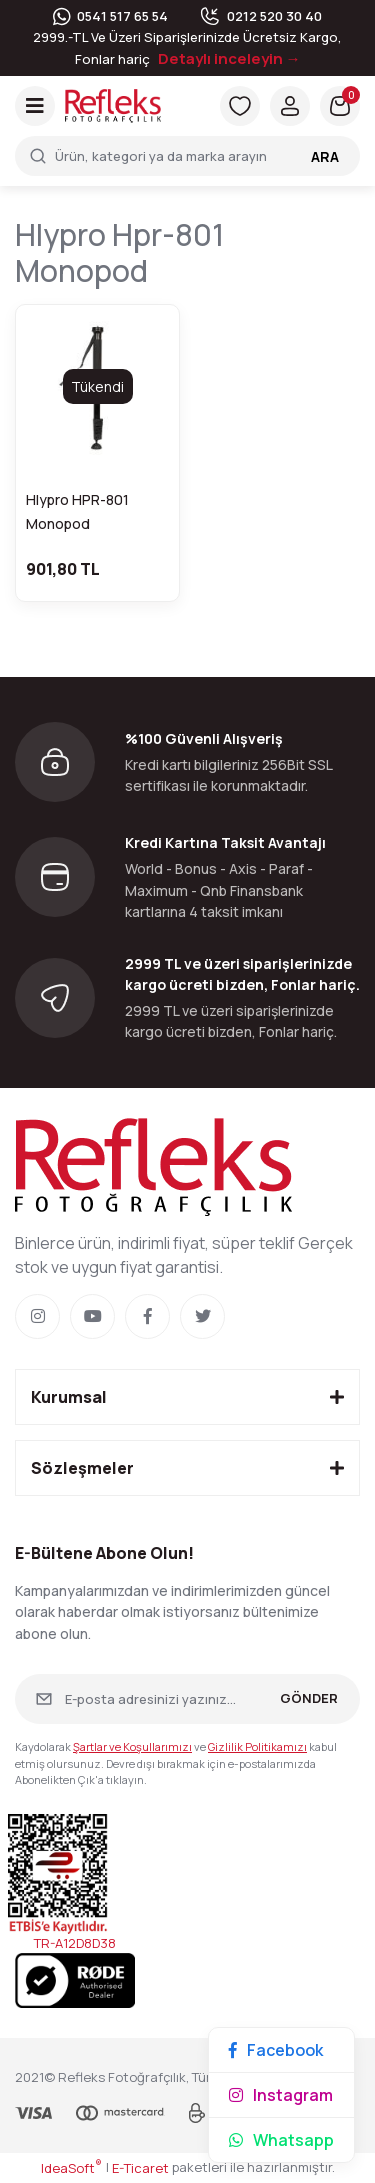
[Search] (187, 156)
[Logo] (113, 105)
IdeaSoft (71, 2168)
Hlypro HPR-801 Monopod (77, 511)
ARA (325, 156)
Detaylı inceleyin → (229, 58)
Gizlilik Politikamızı (257, 1746)
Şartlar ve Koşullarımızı (132, 1746)
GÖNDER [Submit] (309, 1698)
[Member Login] (290, 106)
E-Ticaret (140, 2168)
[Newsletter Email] (187, 1699)
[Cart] (340, 106)
